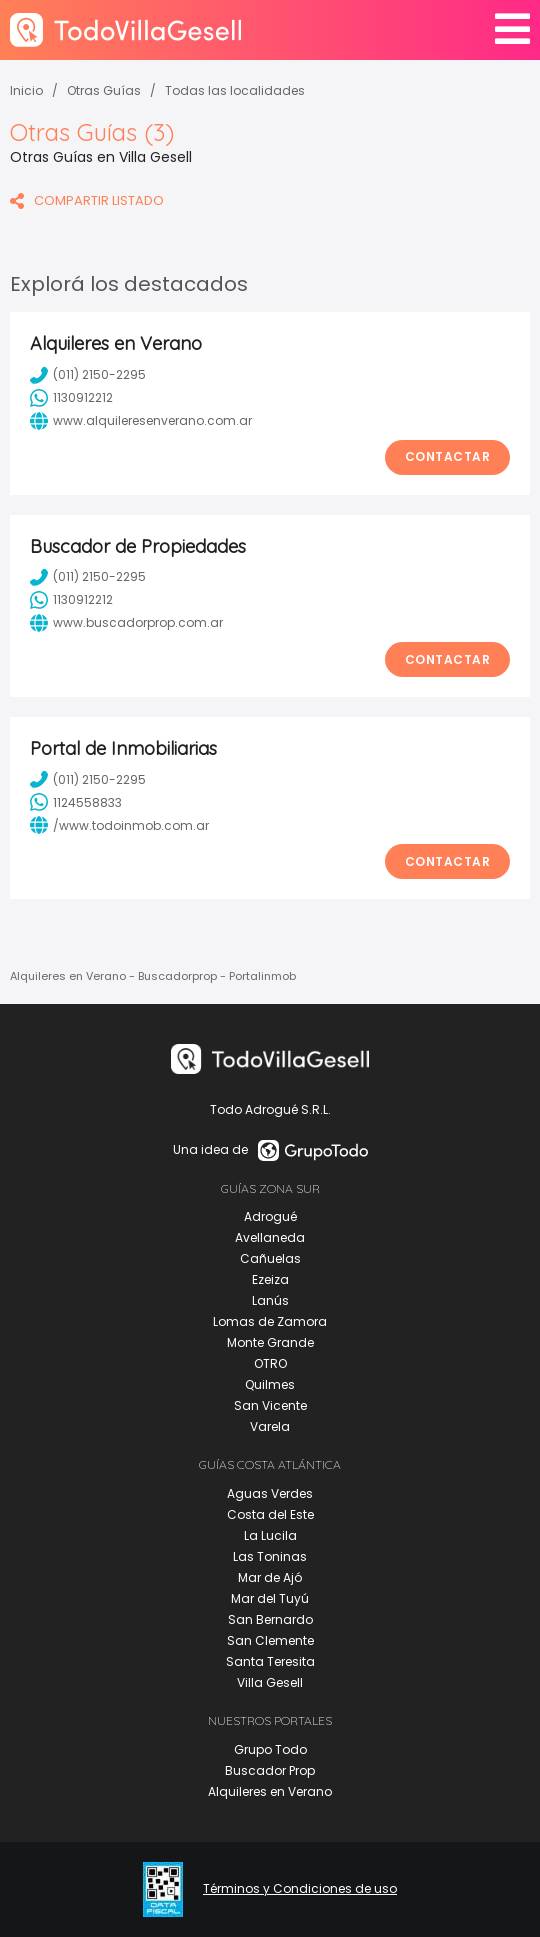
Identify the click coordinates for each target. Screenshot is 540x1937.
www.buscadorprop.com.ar (126, 623)
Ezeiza (270, 1279)
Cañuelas (270, 1258)
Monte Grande (270, 1342)
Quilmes (270, 1384)
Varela (270, 1426)
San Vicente (270, 1405)
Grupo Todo (270, 1749)
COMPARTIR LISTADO (87, 200)
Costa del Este (270, 1514)
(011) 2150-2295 (88, 375)
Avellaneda (270, 1237)
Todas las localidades (235, 90)
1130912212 (71, 398)
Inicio (26, 90)
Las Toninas (270, 1556)
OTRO (270, 1363)
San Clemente (270, 1640)
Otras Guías (104, 90)
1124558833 (76, 802)
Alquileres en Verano (270, 1791)
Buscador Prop (270, 1770)
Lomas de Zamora (270, 1321)
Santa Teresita (270, 1661)
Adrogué (270, 1216)
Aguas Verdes (270, 1493)
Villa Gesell (270, 1682)
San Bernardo (270, 1619)
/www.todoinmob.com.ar (119, 825)
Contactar (448, 456)
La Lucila (270, 1535)
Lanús (270, 1300)
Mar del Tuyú (270, 1598)
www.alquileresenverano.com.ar (141, 421)
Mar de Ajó (270, 1577)
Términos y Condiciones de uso (300, 1889)
